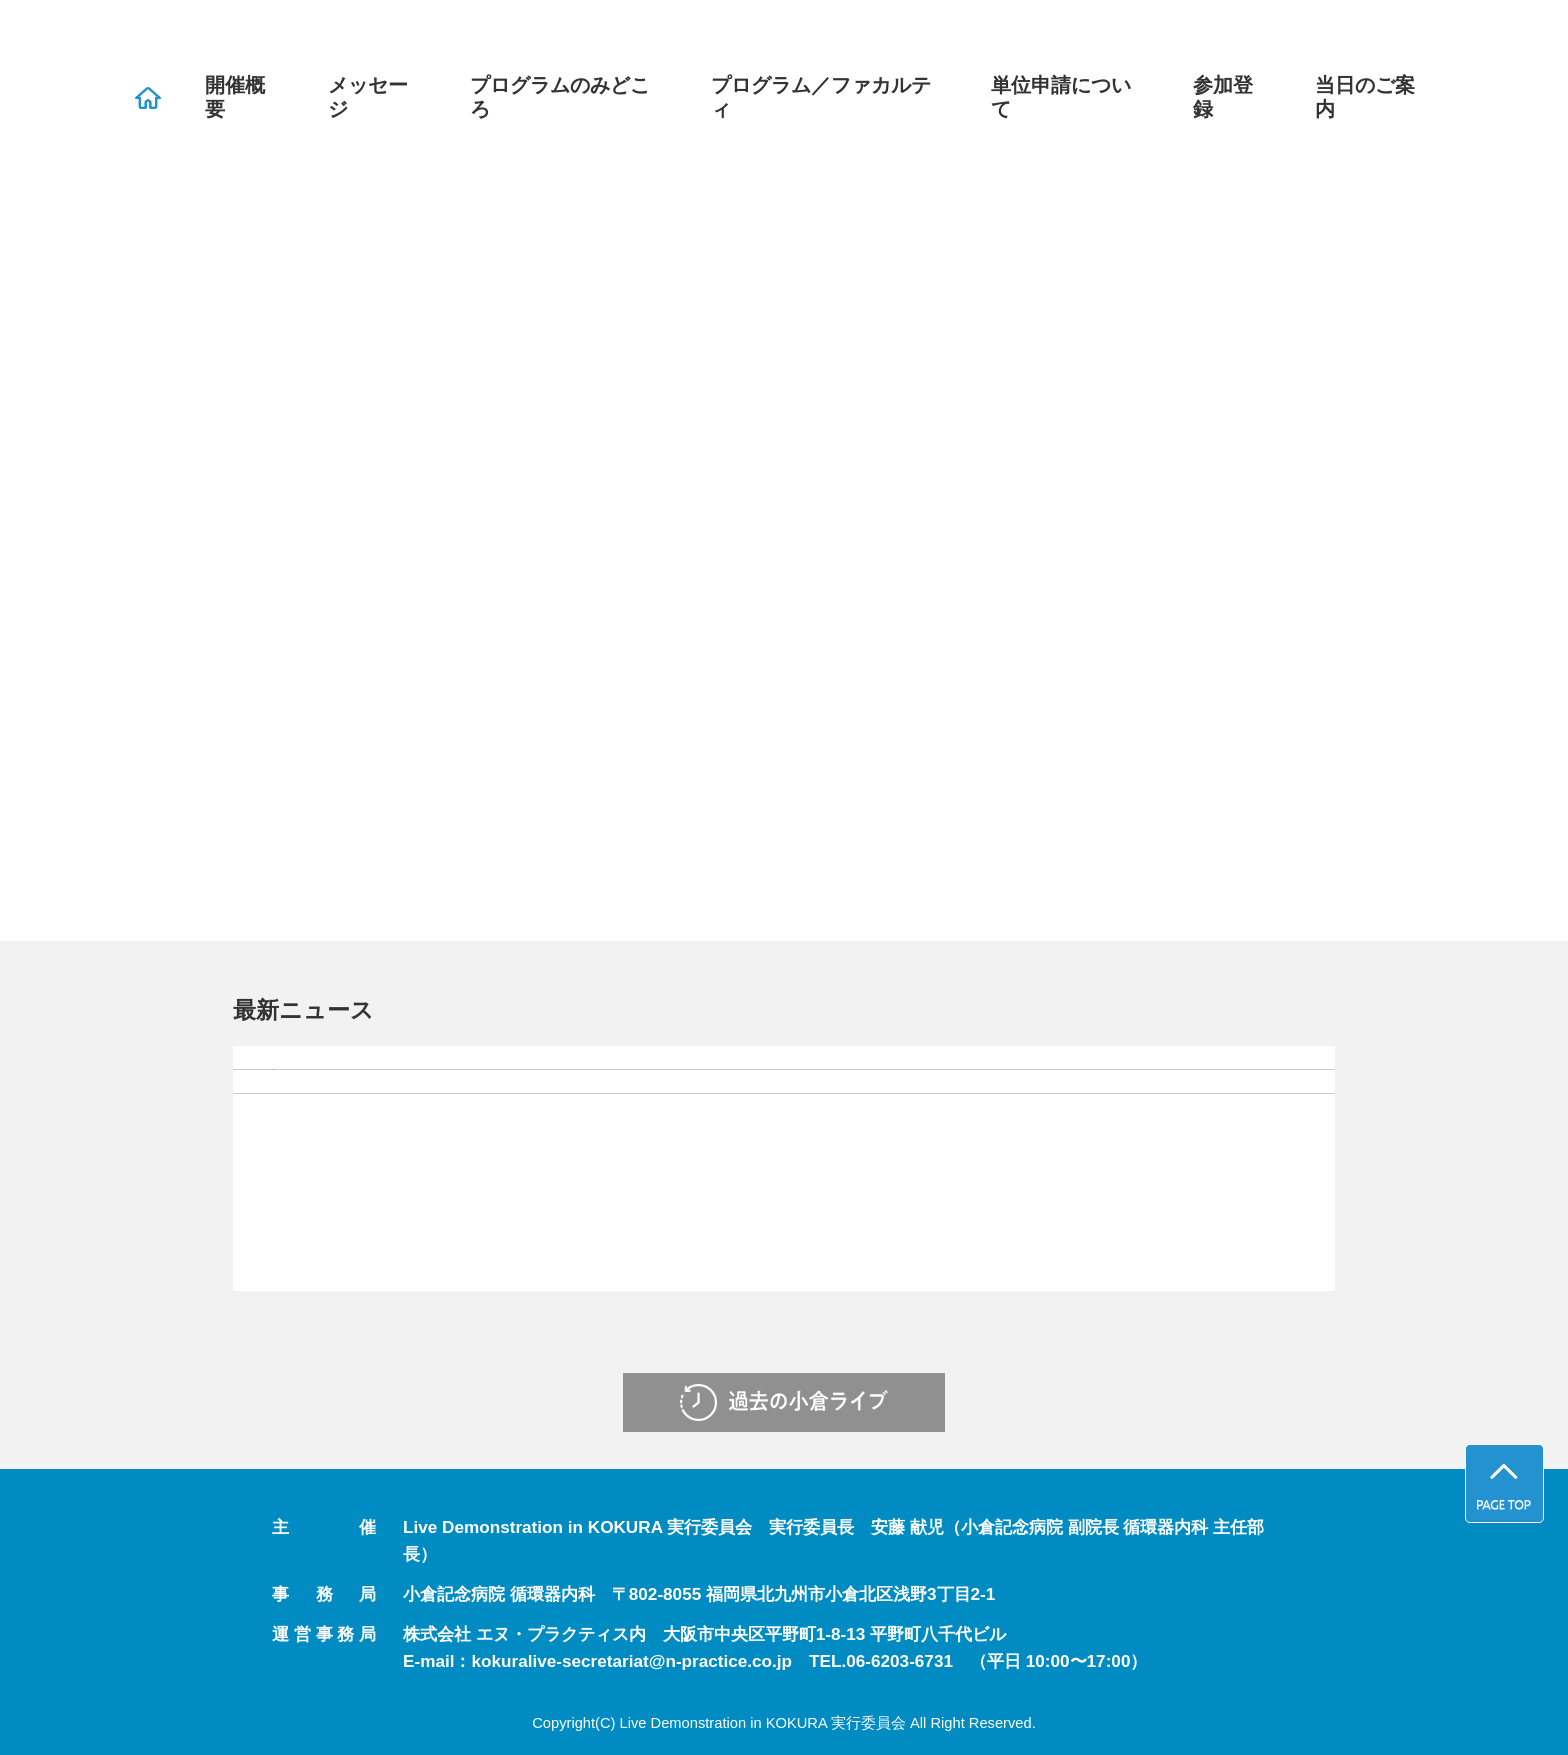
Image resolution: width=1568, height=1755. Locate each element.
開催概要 (235, 97)
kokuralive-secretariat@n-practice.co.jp (631, 1661)
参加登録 (1223, 97)
